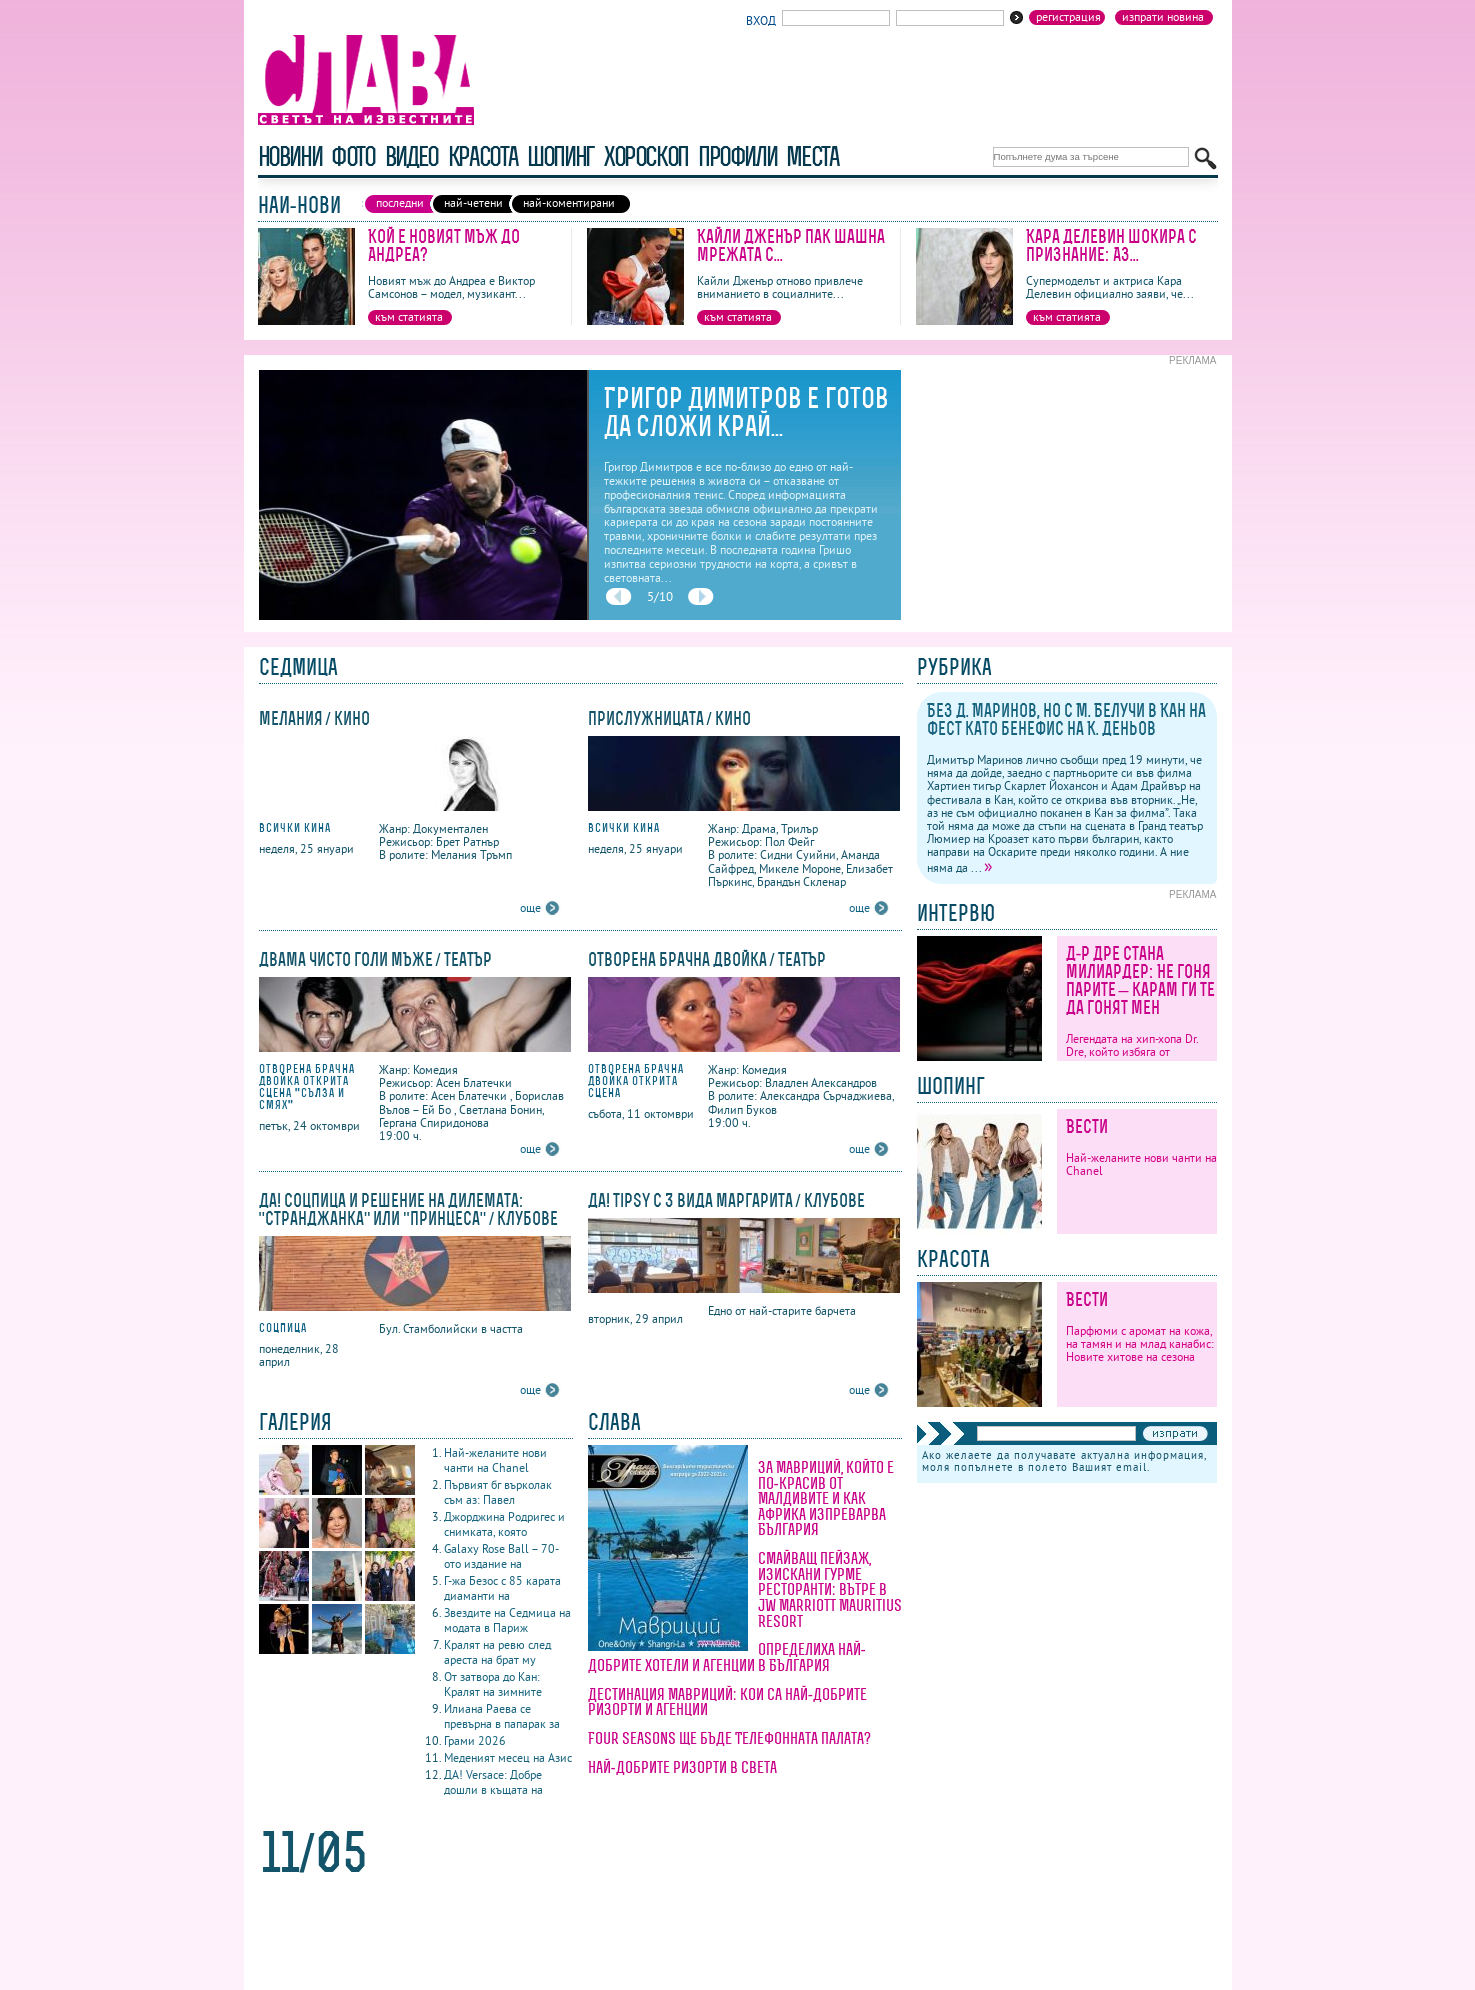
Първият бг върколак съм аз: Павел (498, 1492)
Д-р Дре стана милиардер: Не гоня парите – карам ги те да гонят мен (1140, 980)
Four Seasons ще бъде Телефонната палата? (729, 1738)
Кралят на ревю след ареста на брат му (497, 1652)
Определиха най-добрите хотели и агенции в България (727, 1657)
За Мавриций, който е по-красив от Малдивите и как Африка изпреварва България (826, 1498)
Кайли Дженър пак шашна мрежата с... (791, 245)
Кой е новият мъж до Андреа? (444, 245)
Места (812, 156)
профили (737, 156)
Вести (1087, 1126)
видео (411, 156)
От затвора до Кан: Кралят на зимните (493, 1684)
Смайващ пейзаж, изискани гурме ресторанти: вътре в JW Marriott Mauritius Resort (830, 1589)
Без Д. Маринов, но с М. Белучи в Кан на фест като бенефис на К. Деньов (1066, 719)
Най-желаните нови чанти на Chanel (495, 1460)
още (530, 907)
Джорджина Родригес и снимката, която (504, 1524)
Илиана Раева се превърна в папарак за (502, 1716)
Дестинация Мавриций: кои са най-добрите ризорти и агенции (728, 1702)
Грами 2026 (475, 1740)
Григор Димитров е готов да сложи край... (746, 412)
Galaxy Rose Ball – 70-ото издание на (501, 1556)
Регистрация (1068, 17)
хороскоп (646, 156)
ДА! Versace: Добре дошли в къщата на (493, 1782)
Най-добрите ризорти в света (682, 1767)
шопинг (560, 156)
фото (353, 156)
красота (482, 156)
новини (290, 156)
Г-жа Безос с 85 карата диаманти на (502, 1588)
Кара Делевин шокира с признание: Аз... (1111, 245)
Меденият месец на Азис (508, 1757)
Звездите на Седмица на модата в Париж (507, 1620)
